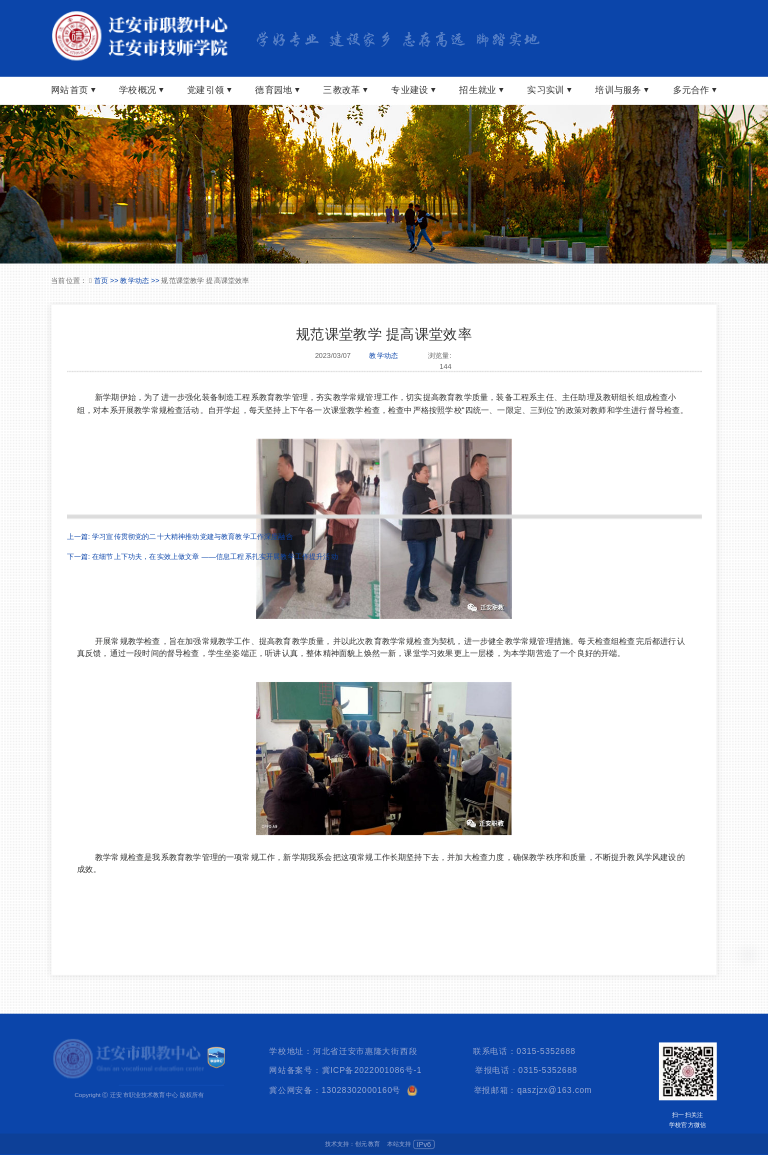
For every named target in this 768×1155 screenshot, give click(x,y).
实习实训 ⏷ (549, 89)
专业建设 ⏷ (413, 89)
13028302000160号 (362, 1089)
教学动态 (383, 356)
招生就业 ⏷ (481, 89)
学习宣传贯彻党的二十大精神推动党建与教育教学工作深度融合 (192, 536)
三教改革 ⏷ (345, 89)
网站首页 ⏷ (73, 89)
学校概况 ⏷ (141, 89)
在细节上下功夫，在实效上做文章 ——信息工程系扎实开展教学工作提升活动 (215, 556)
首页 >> (107, 280)
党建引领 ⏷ (209, 89)
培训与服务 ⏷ (621, 89)
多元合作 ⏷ (695, 89)
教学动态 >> (140, 280)
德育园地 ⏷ (277, 89)
